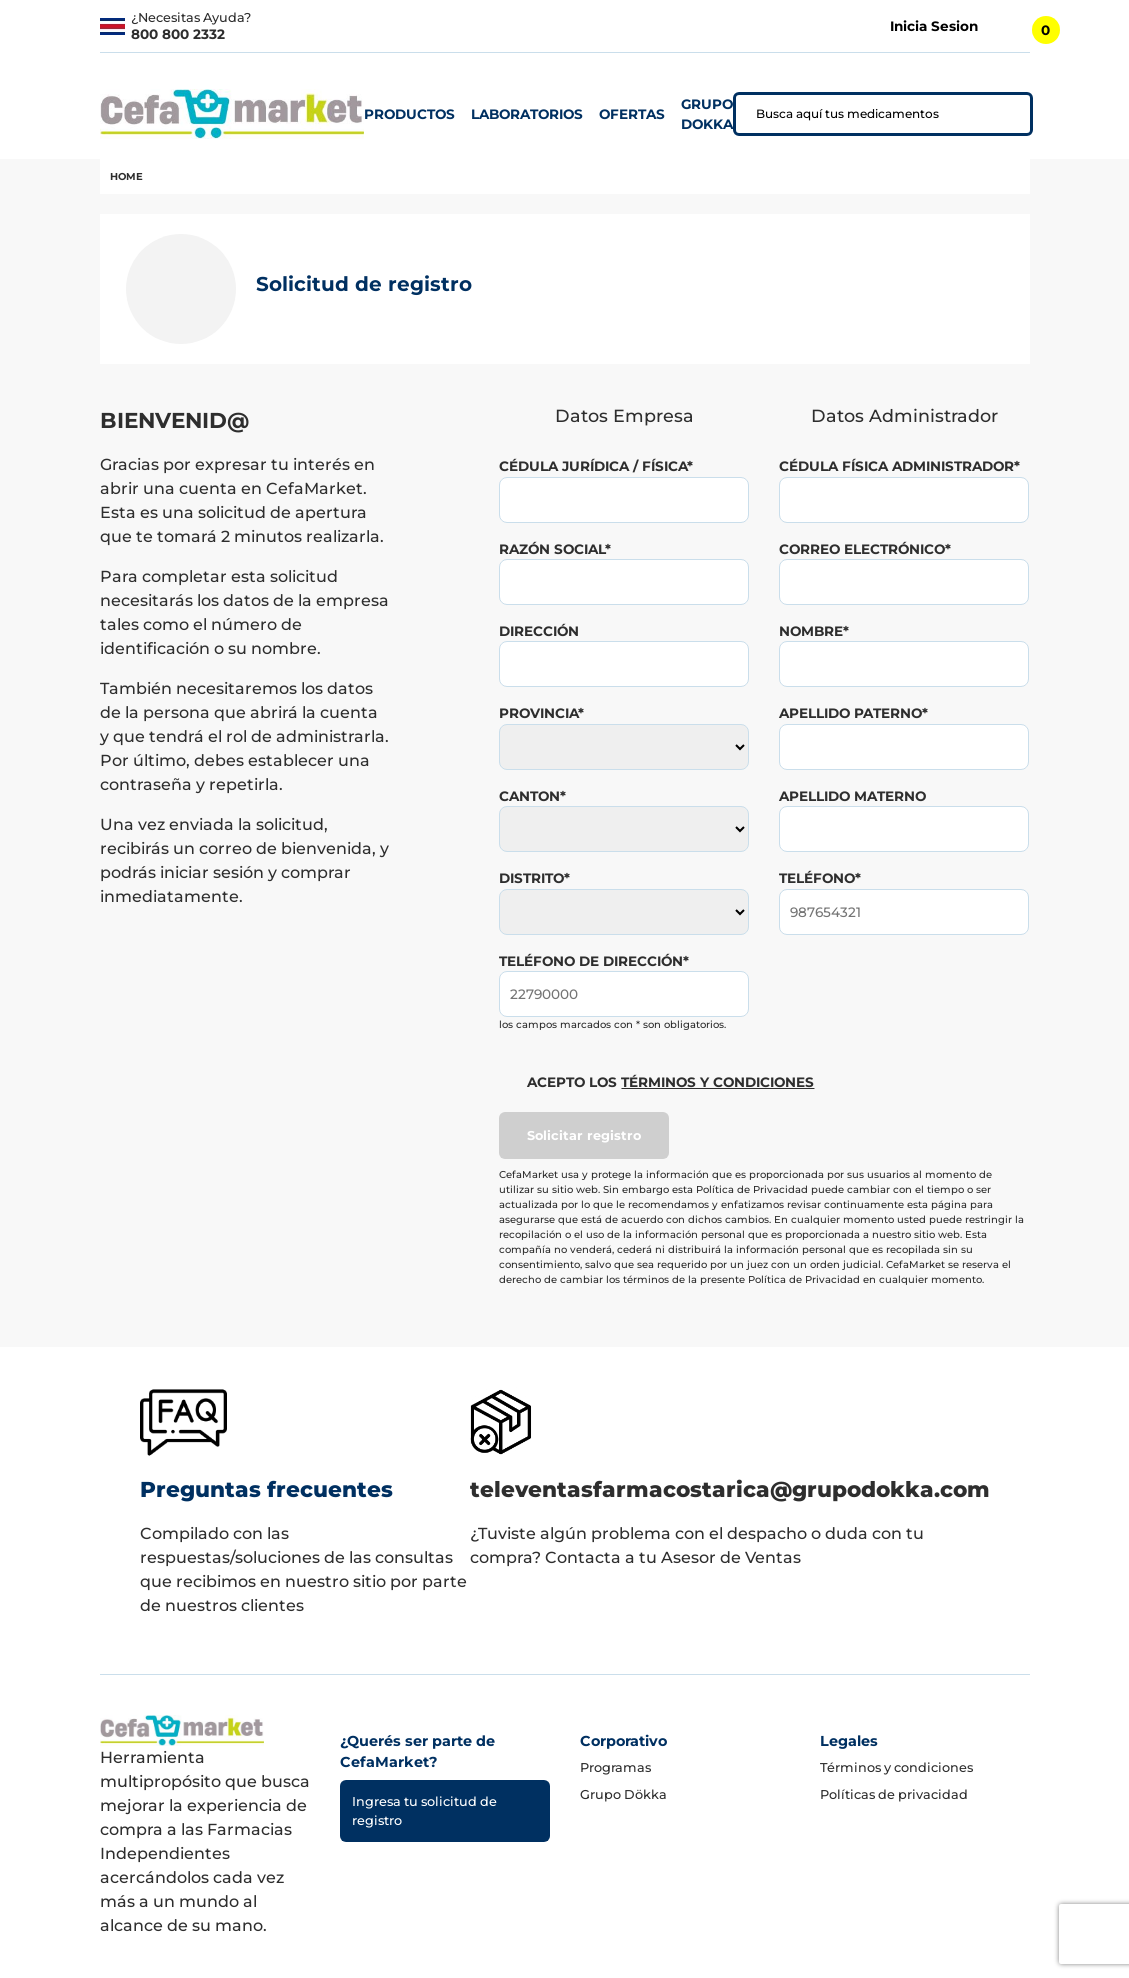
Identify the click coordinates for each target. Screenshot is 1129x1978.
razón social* (555, 549)
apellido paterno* (853, 713)
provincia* (541, 713)
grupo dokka (707, 114)
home (126, 176)
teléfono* (820, 878)
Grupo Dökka (623, 1794)
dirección (539, 631)
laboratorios (527, 114)
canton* (532, 796)
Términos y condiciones (896, 1767)
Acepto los (670, 1082)
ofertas (632, 114)
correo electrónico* (865, 549)
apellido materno (852, 796)
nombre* (814, 631)
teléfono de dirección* (594, 961)
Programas (615, 1767)
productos (409, 114)
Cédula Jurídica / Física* (596, 466)
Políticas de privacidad (894, 1794)
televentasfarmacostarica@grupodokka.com (730, 1489)
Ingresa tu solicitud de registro (424, 1811)
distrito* (534, 878)
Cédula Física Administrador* (899, 466)
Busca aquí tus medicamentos (847, 113)
